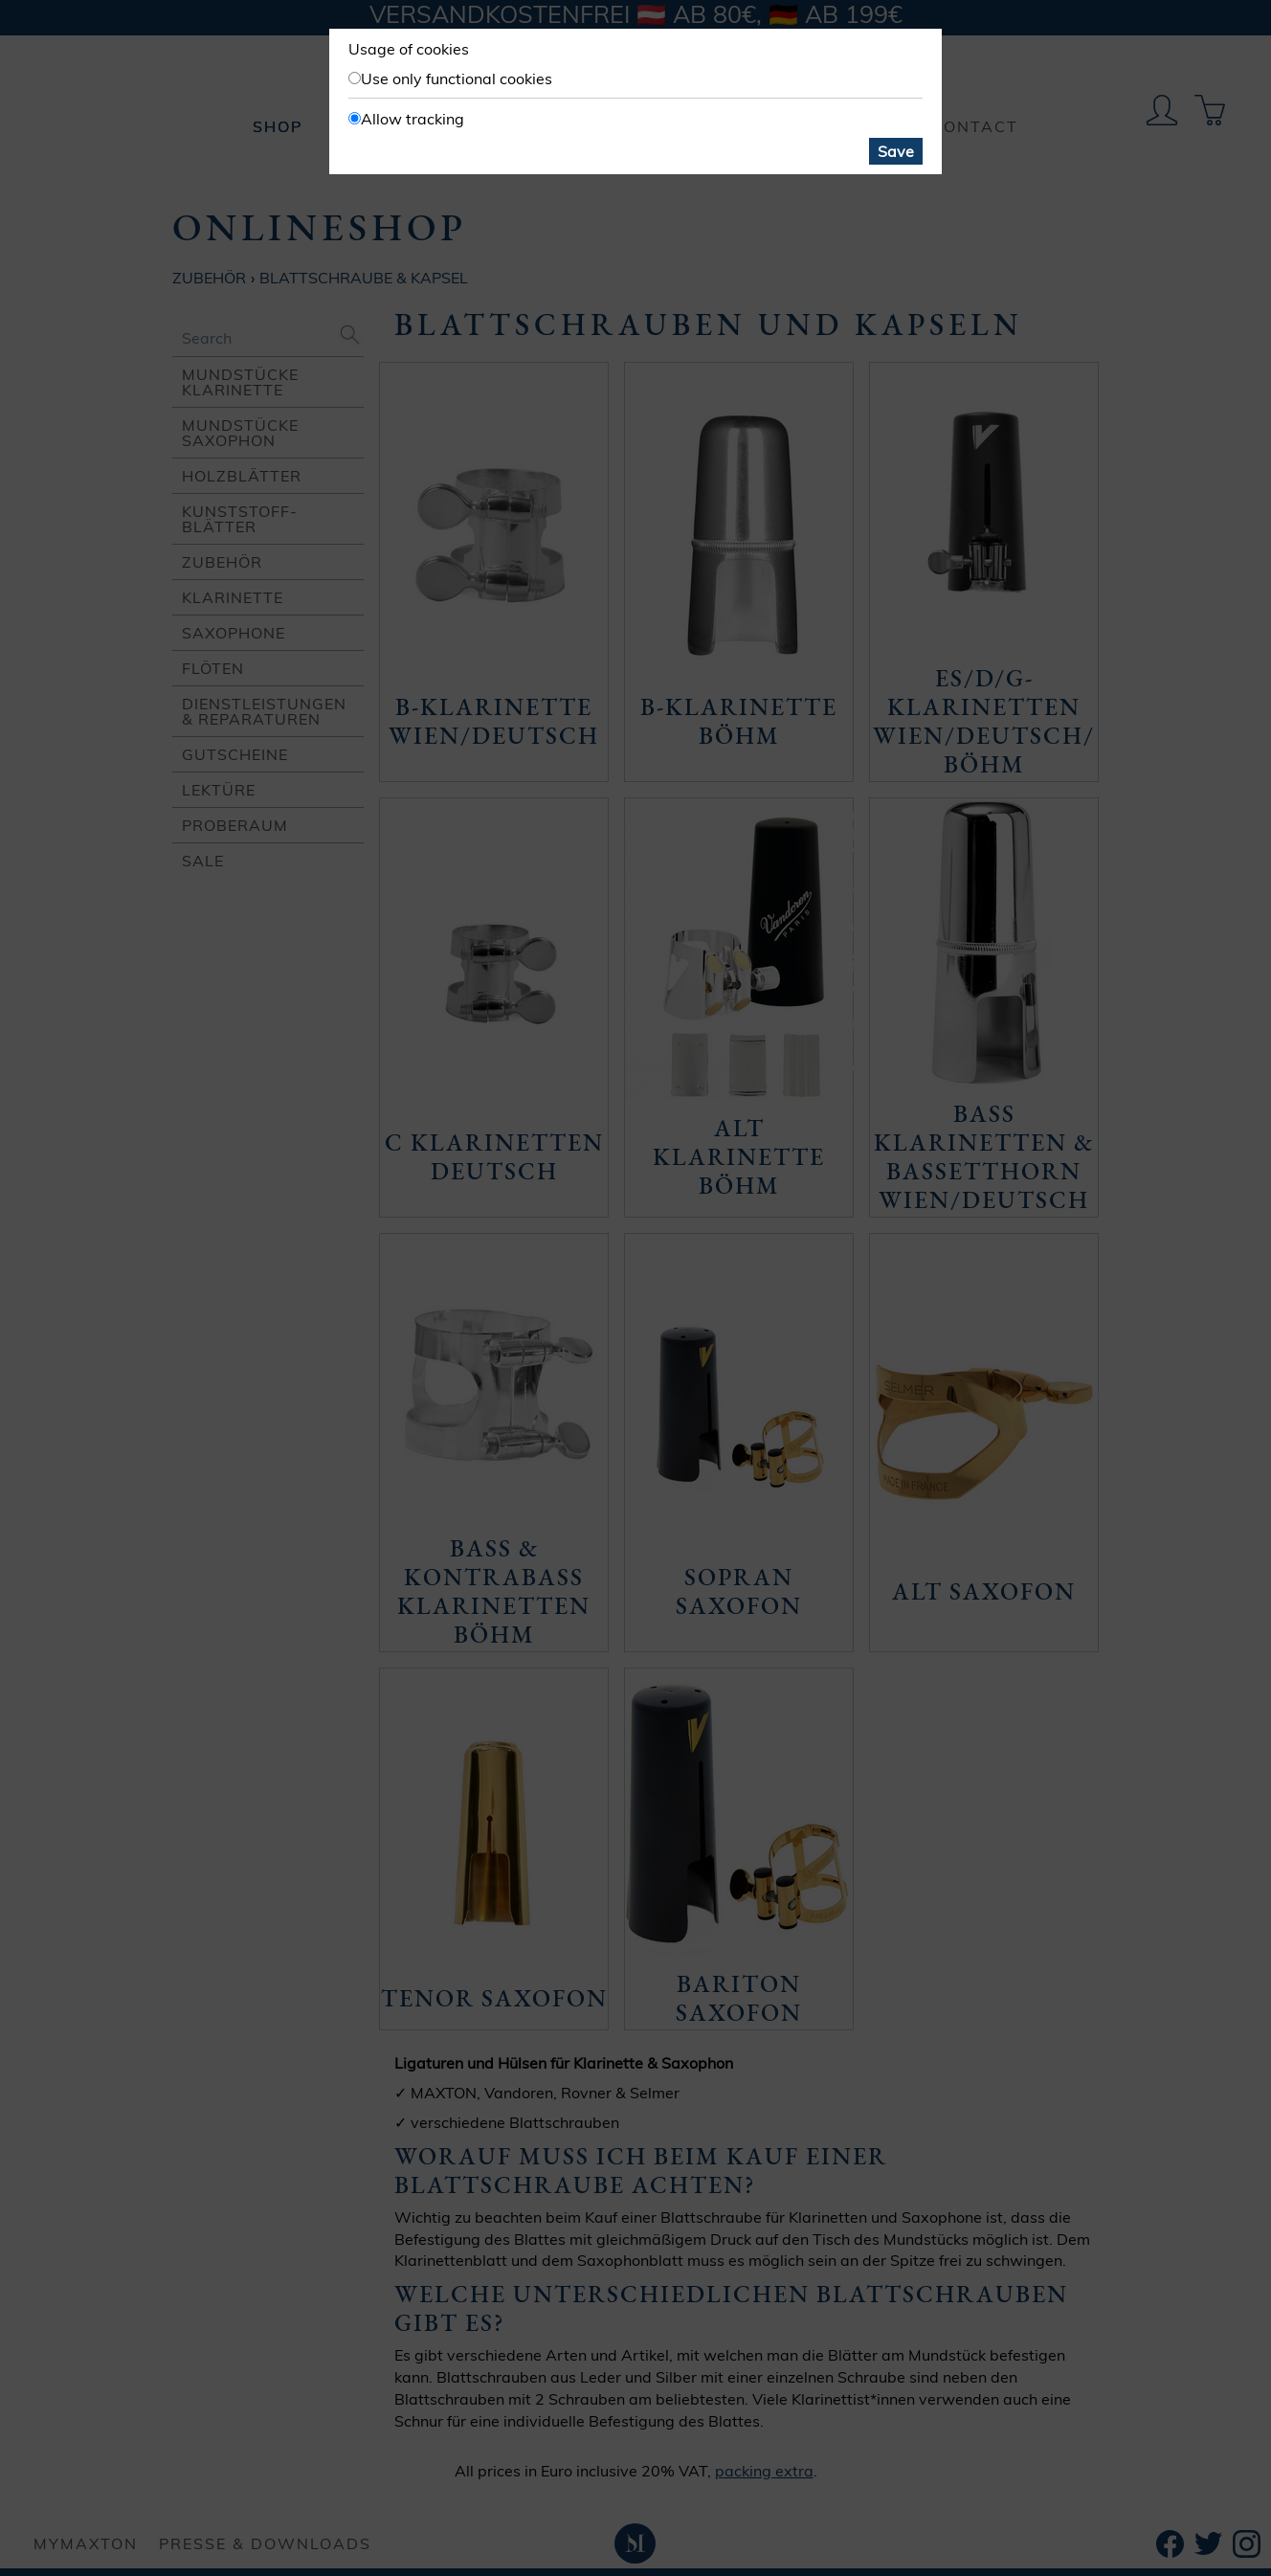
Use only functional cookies (456, 78)
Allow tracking (412, 118)
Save (896, 151)
